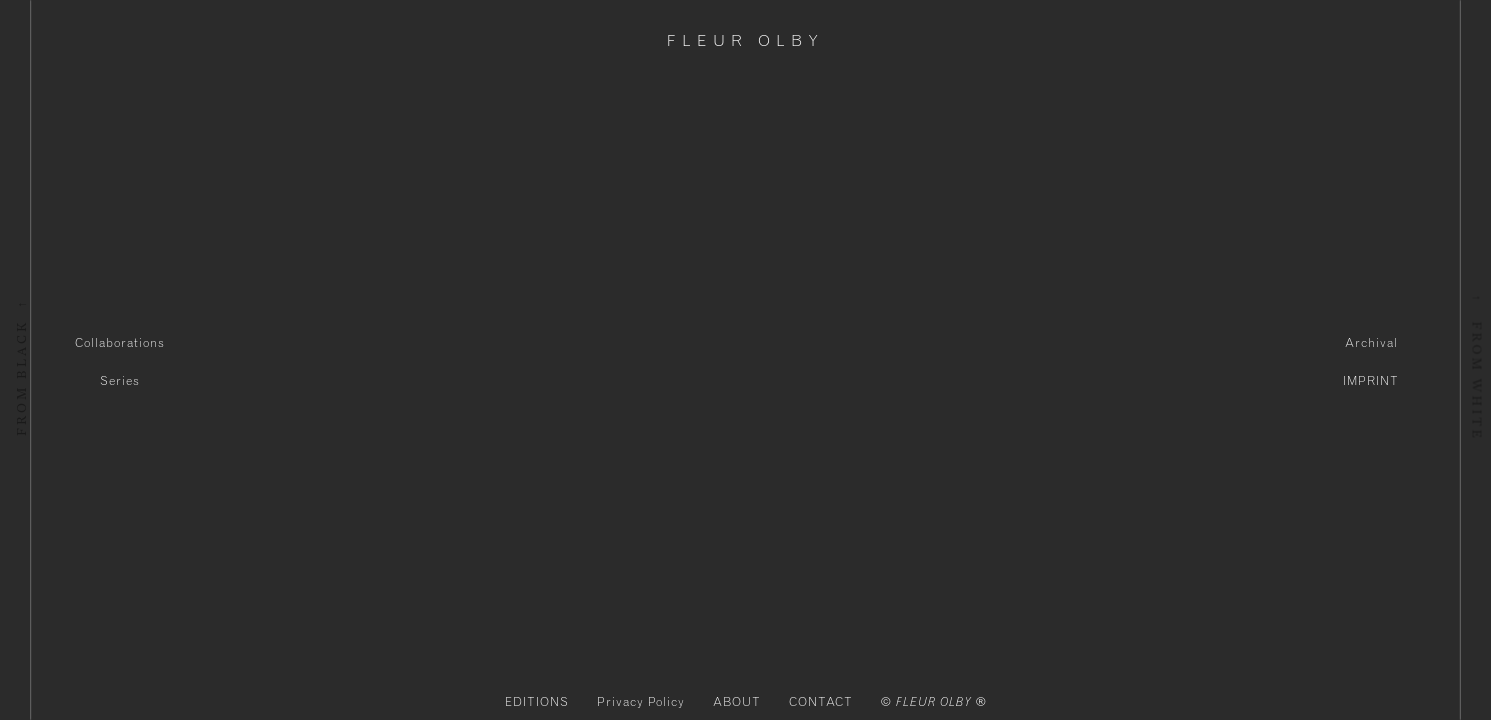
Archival (1371, 343)
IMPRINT (1371, 381)
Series (120, 381)
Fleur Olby (745, 41)
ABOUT (737, 702)
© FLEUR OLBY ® (934, 702)
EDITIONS (537, 702)
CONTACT (821, 702)
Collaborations (120, 343)
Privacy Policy (641, 702)
